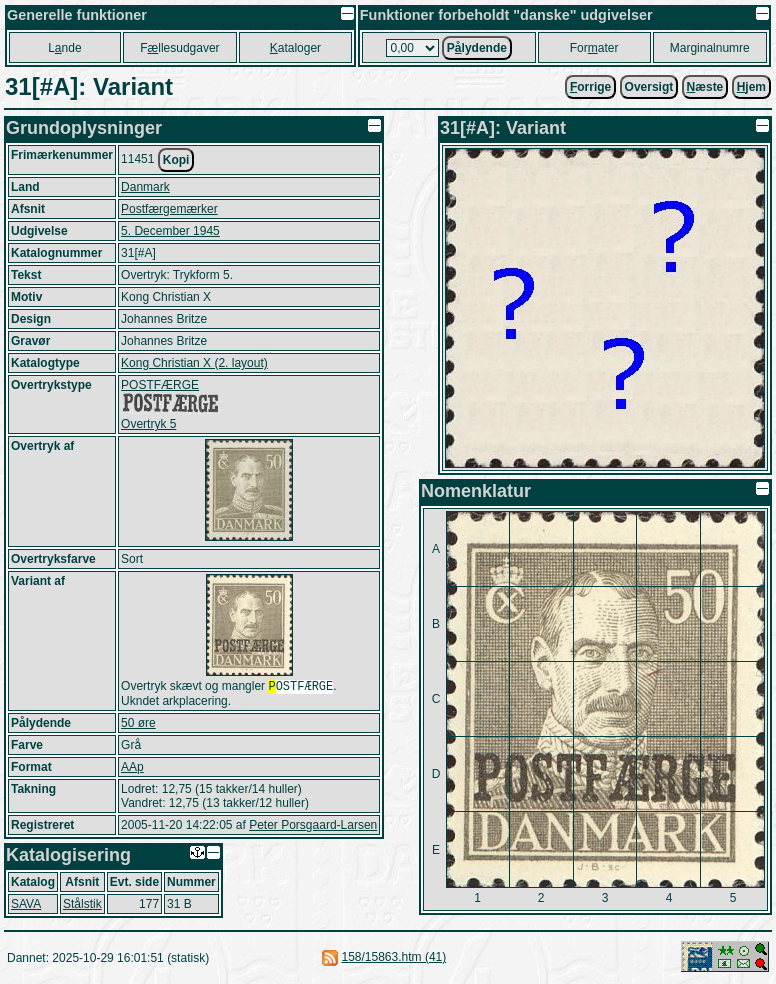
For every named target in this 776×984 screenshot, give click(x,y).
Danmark (145, 187)
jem (751, 87)
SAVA (26, 906)
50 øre (138, 725)
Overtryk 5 (148, 424)
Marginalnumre (710, 48)
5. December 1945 (170, 231)
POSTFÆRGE (160, 385)
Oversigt (649, 87)
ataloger (295, 48)
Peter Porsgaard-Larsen (313, 827)
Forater (594, 48)
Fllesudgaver (179, 48)
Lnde (64, 48)
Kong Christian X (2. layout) (194, 363)
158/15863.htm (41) (393, 959)
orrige (590, 87)
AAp (132, 769)
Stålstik (82, 906)
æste (705, 87)
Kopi (176, 160)
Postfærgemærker (169, 209)
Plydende (477, 48)
